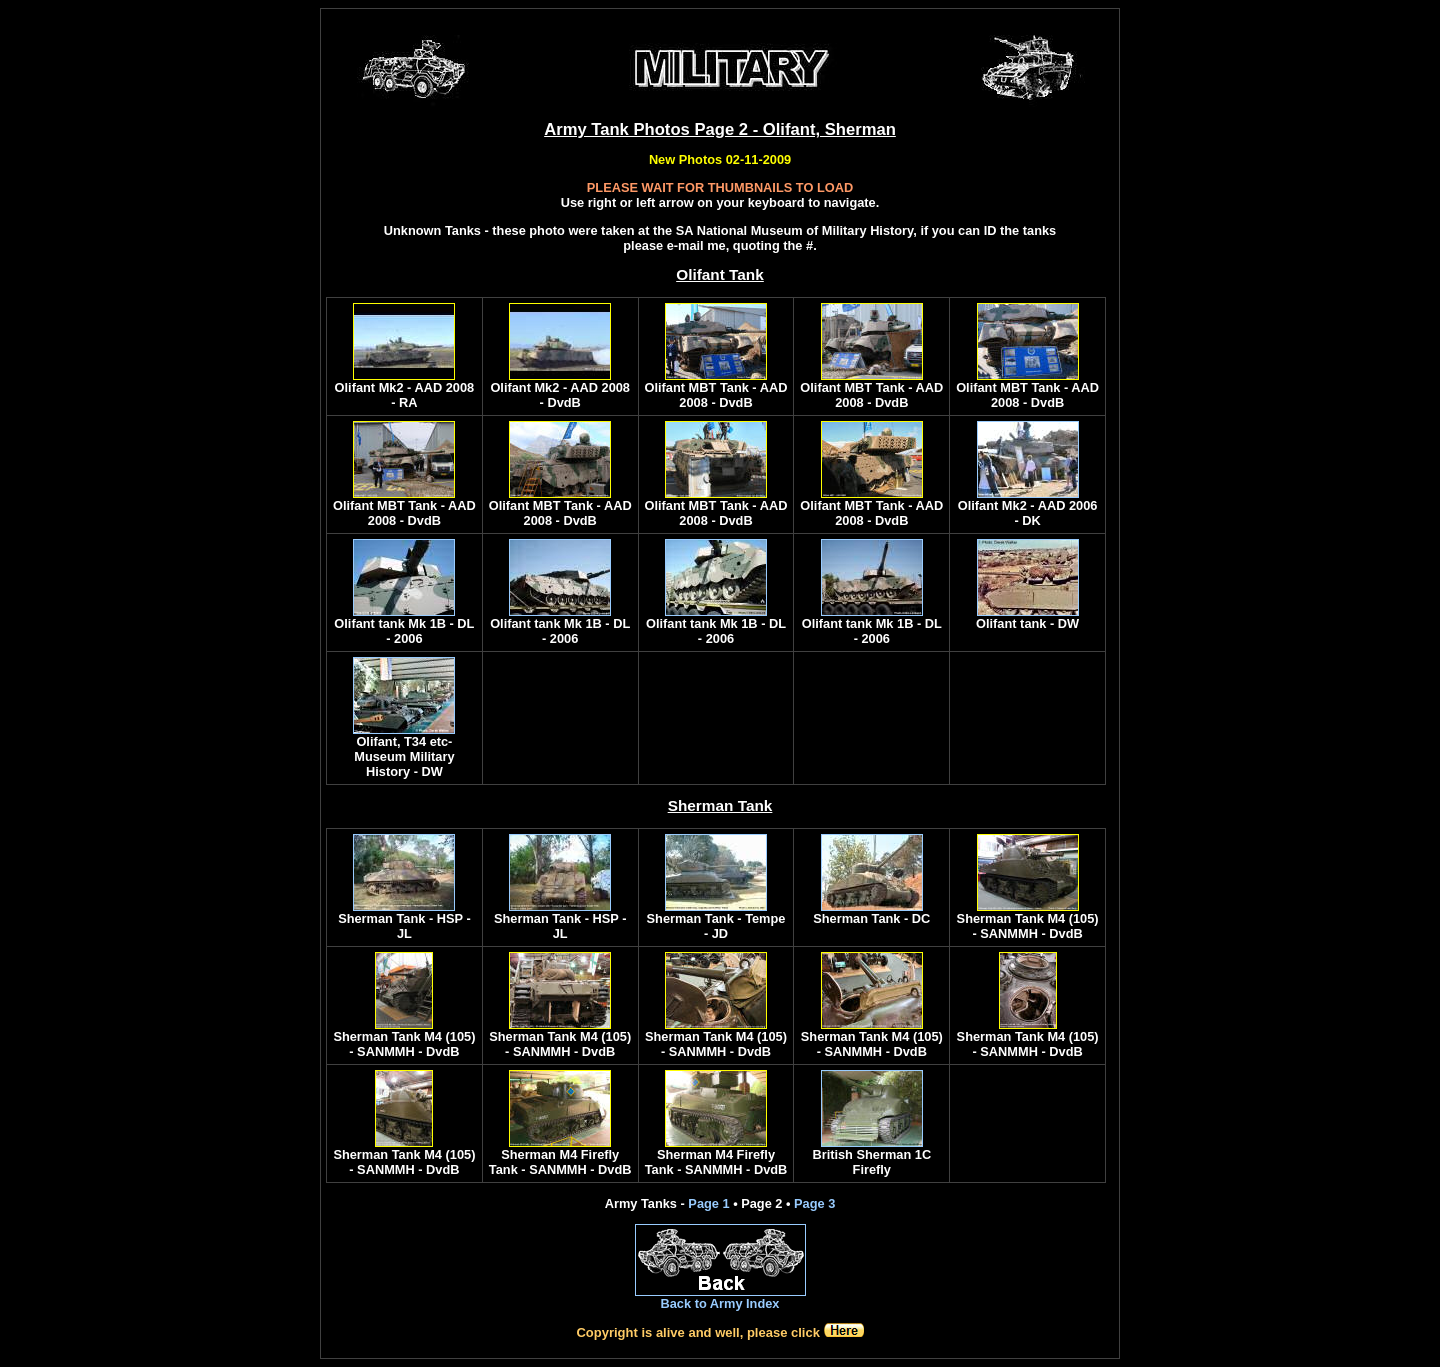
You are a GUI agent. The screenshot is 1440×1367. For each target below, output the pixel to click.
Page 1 (708, 1203)
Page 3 (814, 1203)
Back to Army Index (719, 1303)
